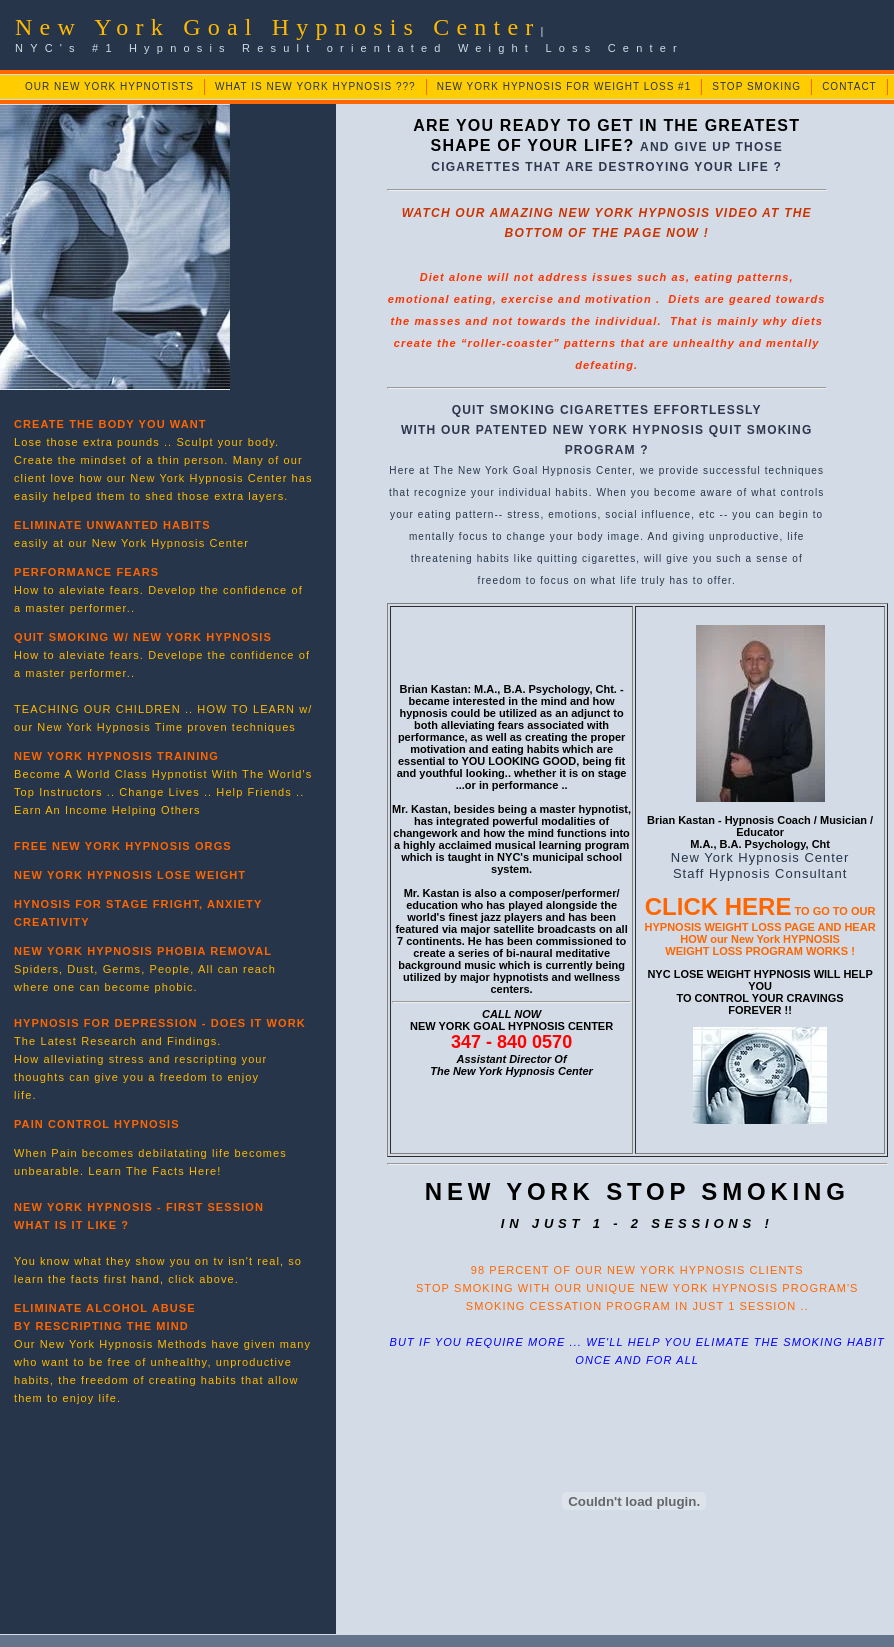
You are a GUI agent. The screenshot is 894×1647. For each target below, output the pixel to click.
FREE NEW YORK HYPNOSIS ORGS (123, 846)
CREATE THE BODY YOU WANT (110, 424)
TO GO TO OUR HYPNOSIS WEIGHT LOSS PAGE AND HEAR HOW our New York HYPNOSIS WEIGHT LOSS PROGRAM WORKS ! (760, 931)
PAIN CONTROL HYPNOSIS (97, 1124)
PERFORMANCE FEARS (86, 572)
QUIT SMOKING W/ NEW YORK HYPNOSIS (143, 637)
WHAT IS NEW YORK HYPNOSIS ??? (315, 86)
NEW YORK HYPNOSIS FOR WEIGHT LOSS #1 (564, 86)
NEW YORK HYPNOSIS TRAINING (116, 756)
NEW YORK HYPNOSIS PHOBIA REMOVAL (143, 951)
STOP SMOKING (756, 86)
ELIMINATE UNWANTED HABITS (112, 525)
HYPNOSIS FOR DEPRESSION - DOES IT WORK (160, 1023)
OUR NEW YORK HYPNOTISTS (109, 86)
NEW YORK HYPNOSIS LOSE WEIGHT (130, 875)
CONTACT (849, 86)
